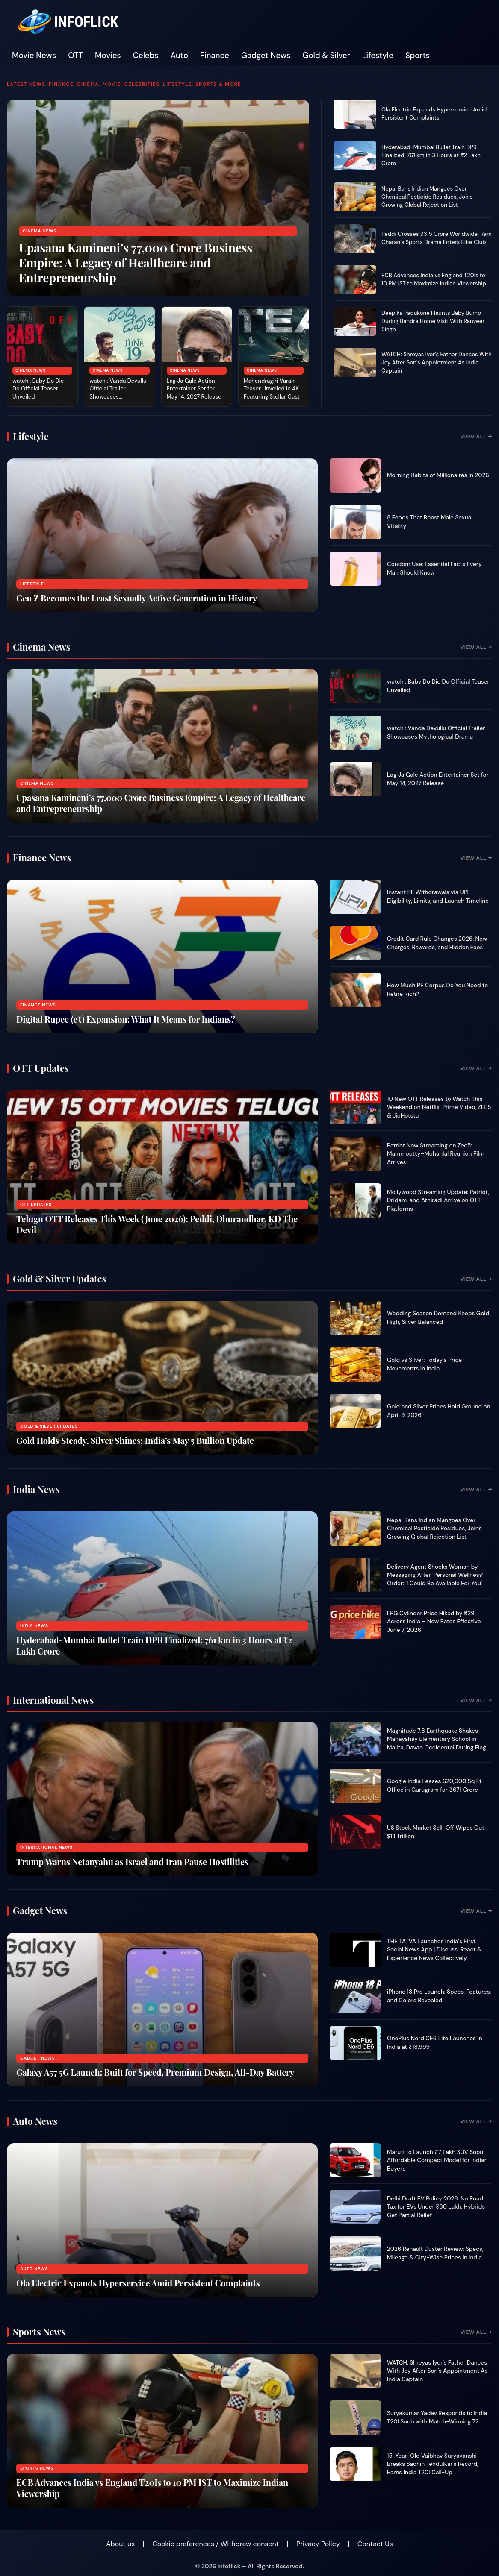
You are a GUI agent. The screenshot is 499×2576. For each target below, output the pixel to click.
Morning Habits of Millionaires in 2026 (438, 475)
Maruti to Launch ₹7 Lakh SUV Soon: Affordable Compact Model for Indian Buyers (437, 2160)
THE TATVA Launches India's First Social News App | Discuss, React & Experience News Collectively (434, 1950)
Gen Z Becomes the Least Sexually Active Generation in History (136, 598)
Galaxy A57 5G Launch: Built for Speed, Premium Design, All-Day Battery (155, 2072)
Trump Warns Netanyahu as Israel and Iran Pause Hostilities (132, 1861)
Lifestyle (377, 55)
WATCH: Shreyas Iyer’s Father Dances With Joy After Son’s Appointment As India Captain (436, 362)
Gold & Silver (326, 55)
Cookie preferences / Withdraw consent (215, 2543)
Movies (108, 55)
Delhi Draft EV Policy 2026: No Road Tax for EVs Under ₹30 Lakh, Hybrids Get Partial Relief (436, 2207)
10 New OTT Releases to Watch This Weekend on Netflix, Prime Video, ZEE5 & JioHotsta (439, 1107)
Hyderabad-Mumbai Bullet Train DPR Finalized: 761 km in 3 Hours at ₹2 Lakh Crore (431, 155)
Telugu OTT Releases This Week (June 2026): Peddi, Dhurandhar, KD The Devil (157, 1224)
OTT (75, 55)
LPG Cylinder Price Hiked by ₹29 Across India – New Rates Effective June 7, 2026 (434, 1622)
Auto (179, 55)
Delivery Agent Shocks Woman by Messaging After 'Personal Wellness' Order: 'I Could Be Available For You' (435, 1575)
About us (120, 2543)
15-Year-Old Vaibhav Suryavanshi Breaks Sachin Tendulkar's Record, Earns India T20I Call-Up (432, 2464)
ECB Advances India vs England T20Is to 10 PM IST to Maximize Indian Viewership (433, 279)
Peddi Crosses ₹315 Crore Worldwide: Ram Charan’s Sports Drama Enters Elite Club (436, 238)
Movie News (34, 55)
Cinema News (39, 231)
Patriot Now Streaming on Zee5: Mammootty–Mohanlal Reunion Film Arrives (435, 1154)
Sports (417, 55)
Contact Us (375, 2543)
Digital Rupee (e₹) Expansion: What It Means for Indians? (125, 1019)
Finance (214, 55)
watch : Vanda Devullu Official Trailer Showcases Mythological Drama (117, 393)
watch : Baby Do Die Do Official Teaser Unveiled (38, 389)
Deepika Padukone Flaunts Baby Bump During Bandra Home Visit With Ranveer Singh (432, 321)
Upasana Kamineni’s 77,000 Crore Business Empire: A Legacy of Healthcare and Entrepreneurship (135, 262)
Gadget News (266, 55)
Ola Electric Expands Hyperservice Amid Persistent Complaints (434, 113)
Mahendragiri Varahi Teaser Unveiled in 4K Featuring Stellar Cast (272, 389)
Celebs (146, 55)
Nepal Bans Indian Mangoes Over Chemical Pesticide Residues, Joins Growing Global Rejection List (426, 196)
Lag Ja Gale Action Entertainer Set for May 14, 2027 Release (194, 389)
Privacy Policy (318, 2543)
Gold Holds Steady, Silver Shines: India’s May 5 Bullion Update (135, 1440)
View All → (476, 436)
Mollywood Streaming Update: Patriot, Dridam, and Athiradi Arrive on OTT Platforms (438, 1200)
